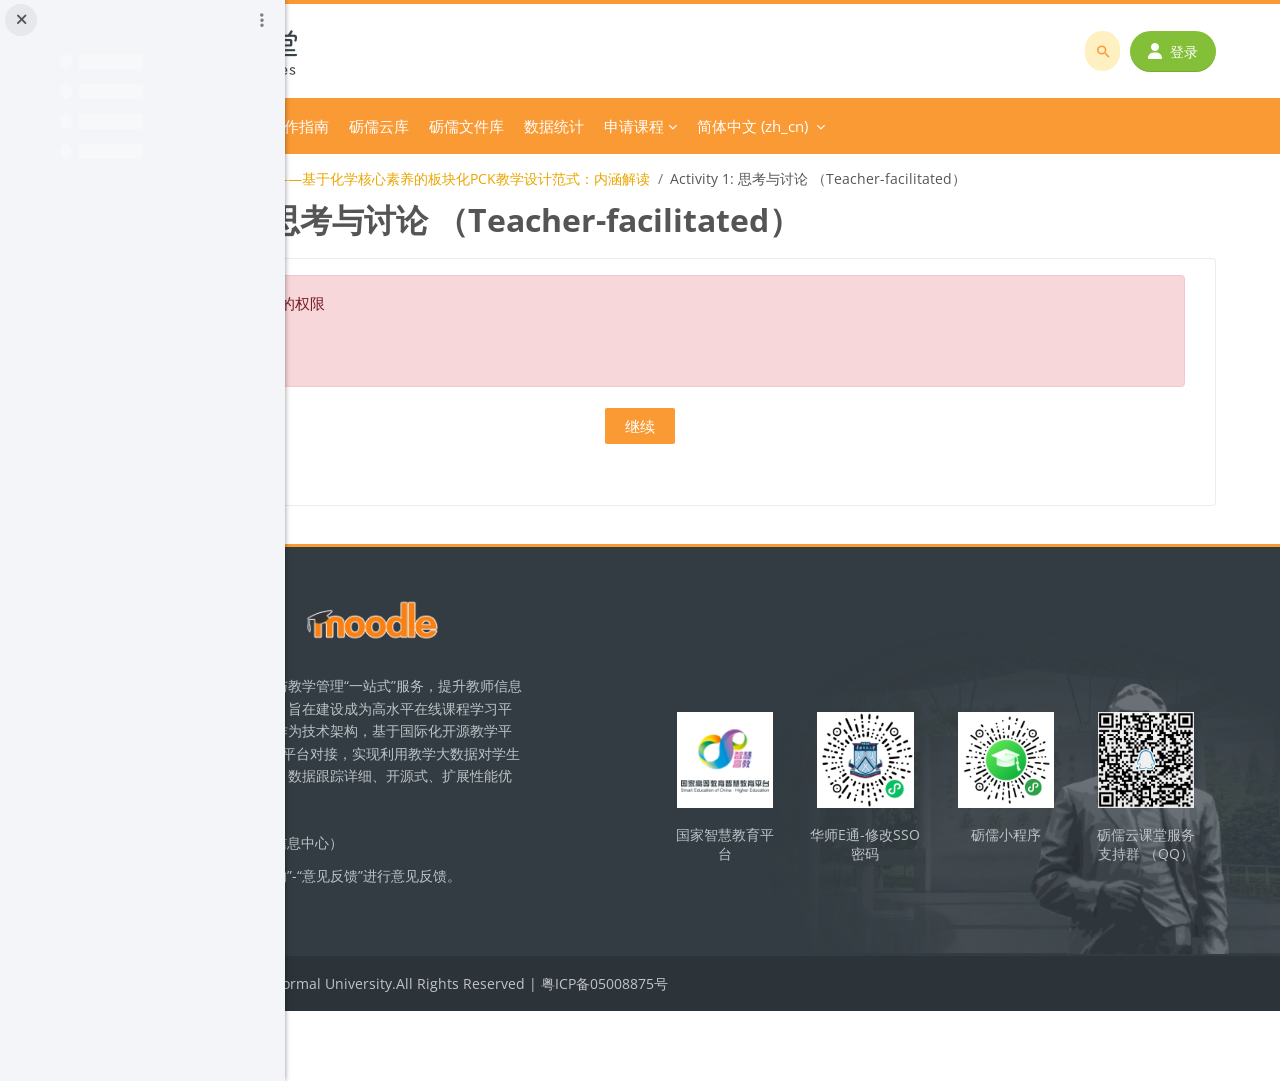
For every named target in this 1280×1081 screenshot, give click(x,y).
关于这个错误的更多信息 (468, 368)
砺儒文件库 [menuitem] (737, 126)
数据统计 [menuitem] (825, 126)
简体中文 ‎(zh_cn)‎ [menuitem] (1023, 126)
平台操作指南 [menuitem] (555, 126)
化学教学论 (370, 178)
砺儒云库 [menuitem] (650, 126)
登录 (1187, 51)
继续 (783, 451)
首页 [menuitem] (382, 126)
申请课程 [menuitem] (905, 126)
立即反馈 (442, 971)
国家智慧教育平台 (852, 876)
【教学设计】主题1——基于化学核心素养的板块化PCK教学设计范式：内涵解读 (673, 178)
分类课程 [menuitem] (447, 126)
